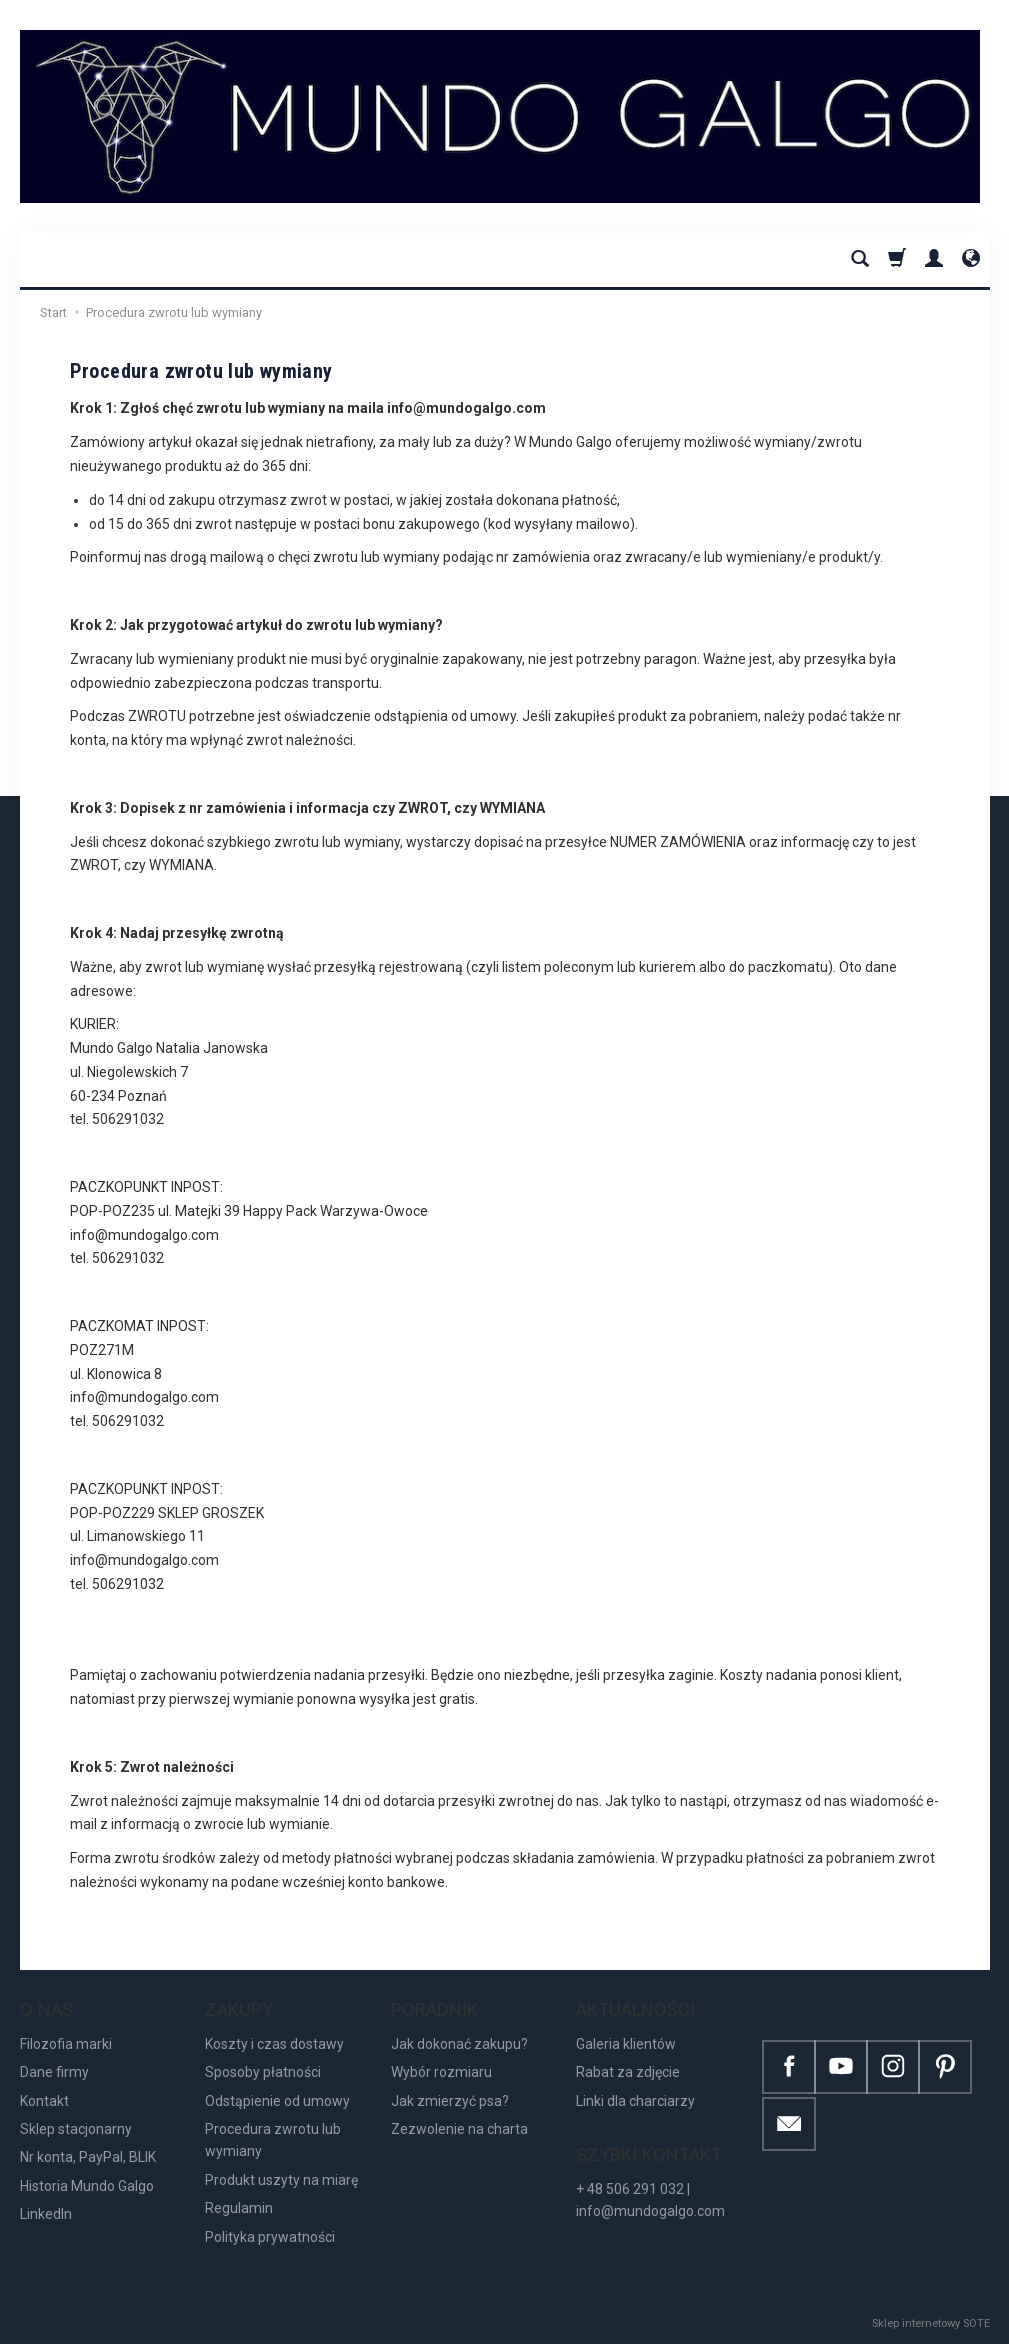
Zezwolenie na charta (459, 2129)
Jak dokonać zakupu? (459, 2044)
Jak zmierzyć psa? (450, 2101)
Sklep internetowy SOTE (931, 2323)
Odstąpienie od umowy (277, 2101)
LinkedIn (46, 2214)
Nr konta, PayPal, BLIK (88, 2157)
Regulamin (239, 2208)
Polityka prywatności (270, 2237)
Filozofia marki (66, 2044)
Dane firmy (54, 2072)
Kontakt (44, 2101)
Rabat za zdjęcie (628, 2072)
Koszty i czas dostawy (274, 2044)
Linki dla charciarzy (635, 2101)
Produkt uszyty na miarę (281, 2180)
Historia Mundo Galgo (87, 2186)
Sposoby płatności (263, 2072)
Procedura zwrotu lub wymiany (273, 2140)
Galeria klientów (626, 2044)
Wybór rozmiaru (441, 2072)
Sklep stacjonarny (76, 2129)
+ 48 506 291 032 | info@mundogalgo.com (650, 2200)
